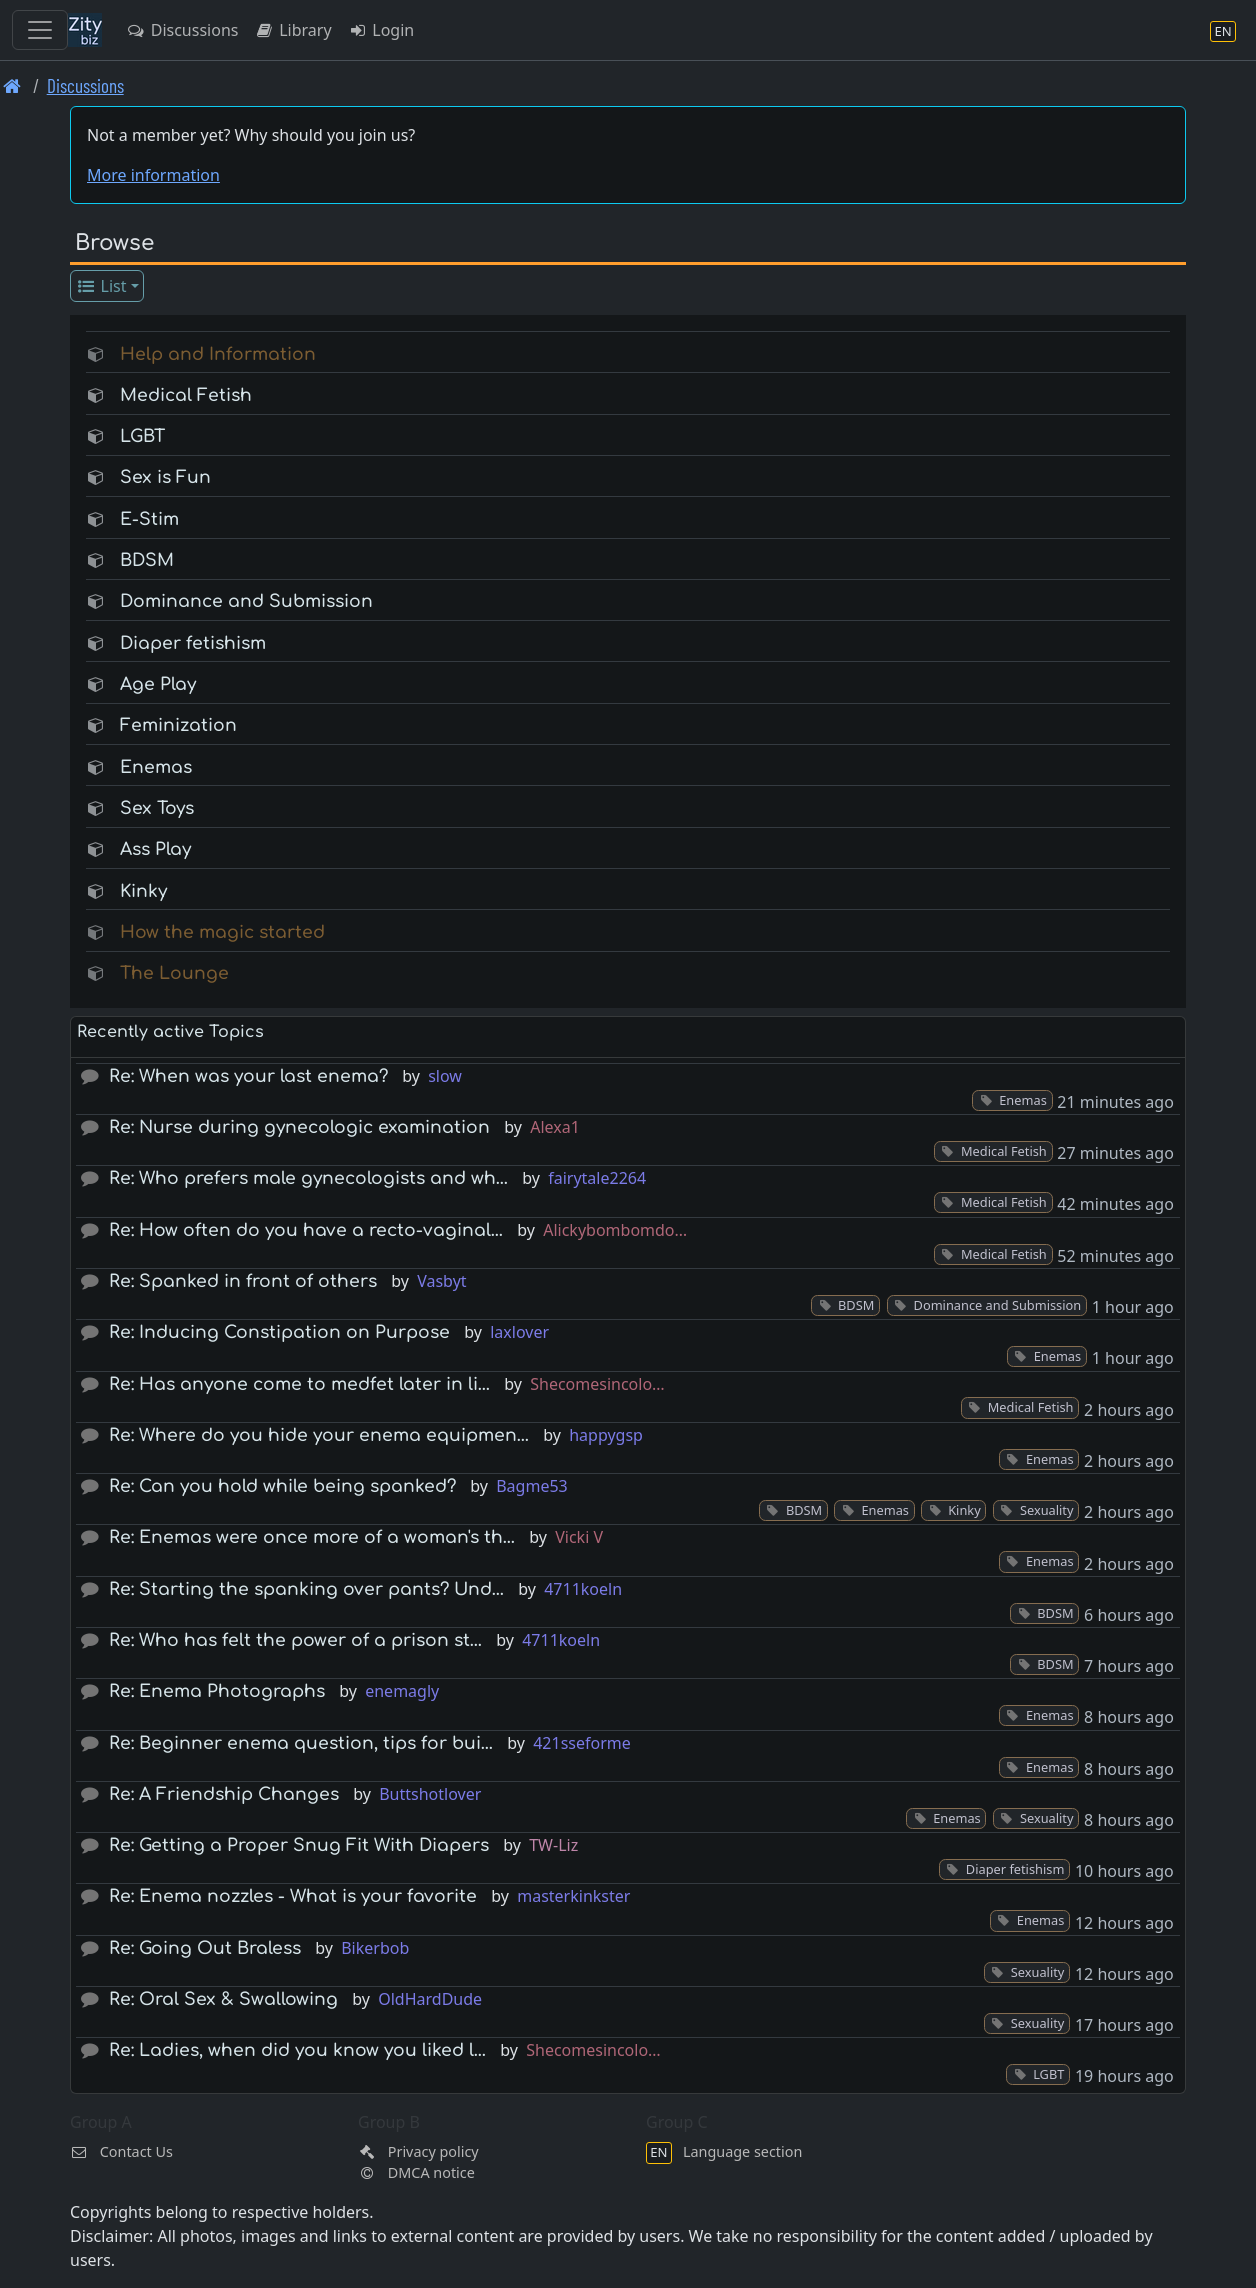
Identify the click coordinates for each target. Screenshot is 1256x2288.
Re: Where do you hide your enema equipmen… (319, 1435)
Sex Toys (157, 808)
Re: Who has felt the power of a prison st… (295, 1640)
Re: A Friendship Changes (224, 1794)
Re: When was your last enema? (248, 1076)
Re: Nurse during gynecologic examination (299, 1127)
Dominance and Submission (246, 601)
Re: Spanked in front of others (243, 1281)
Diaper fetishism (193, 643)
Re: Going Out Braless (205, 1948)
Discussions (182, 30)
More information (153, 175)
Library (292, 30)
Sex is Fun (165, 477)
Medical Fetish (186, 395)
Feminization (178, 725)
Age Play (158, 684)
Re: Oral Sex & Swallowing (223, 1999)
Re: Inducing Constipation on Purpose (279, 1332)
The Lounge (174, 973)
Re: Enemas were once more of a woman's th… (312, 1537)
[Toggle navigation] (40, 30)
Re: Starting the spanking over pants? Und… (306, 1589)
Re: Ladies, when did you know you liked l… (297, 2050)
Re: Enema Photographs (217, 1691)
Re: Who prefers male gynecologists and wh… (308, 1178)
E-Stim (149, 519)
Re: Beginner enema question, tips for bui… (301, 1743)
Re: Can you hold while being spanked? (282, 1486)
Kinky (143, 891)
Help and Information (218, 354)
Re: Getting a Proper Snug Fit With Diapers (299, 1845)
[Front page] (12, 85)
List (101, 286)
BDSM (147, 560)
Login (381, 30)
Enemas (156, 767)
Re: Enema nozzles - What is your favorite (293, 1896)
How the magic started (222, 932)
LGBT (142, 436)
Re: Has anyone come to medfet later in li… (299, 1384)
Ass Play (155, 849)
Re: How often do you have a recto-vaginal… (306, 1230)
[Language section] (1223, 30)
